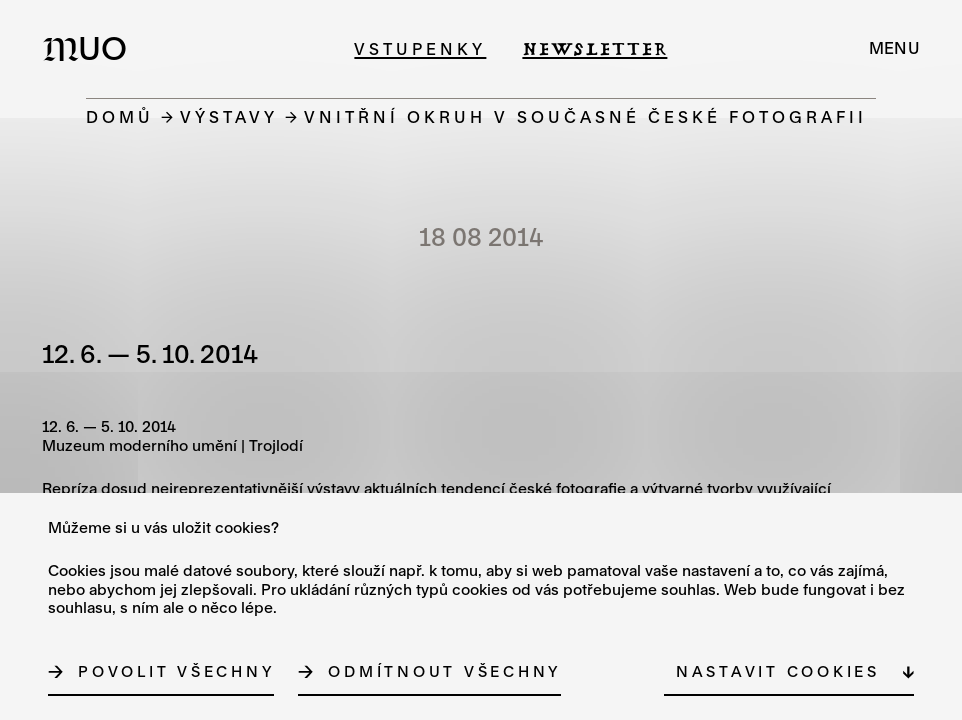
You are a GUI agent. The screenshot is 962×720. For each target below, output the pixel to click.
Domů (120, 116)
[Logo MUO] (91, 48)
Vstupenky (420, 48)
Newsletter (594, 48)
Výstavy (229, 116)
